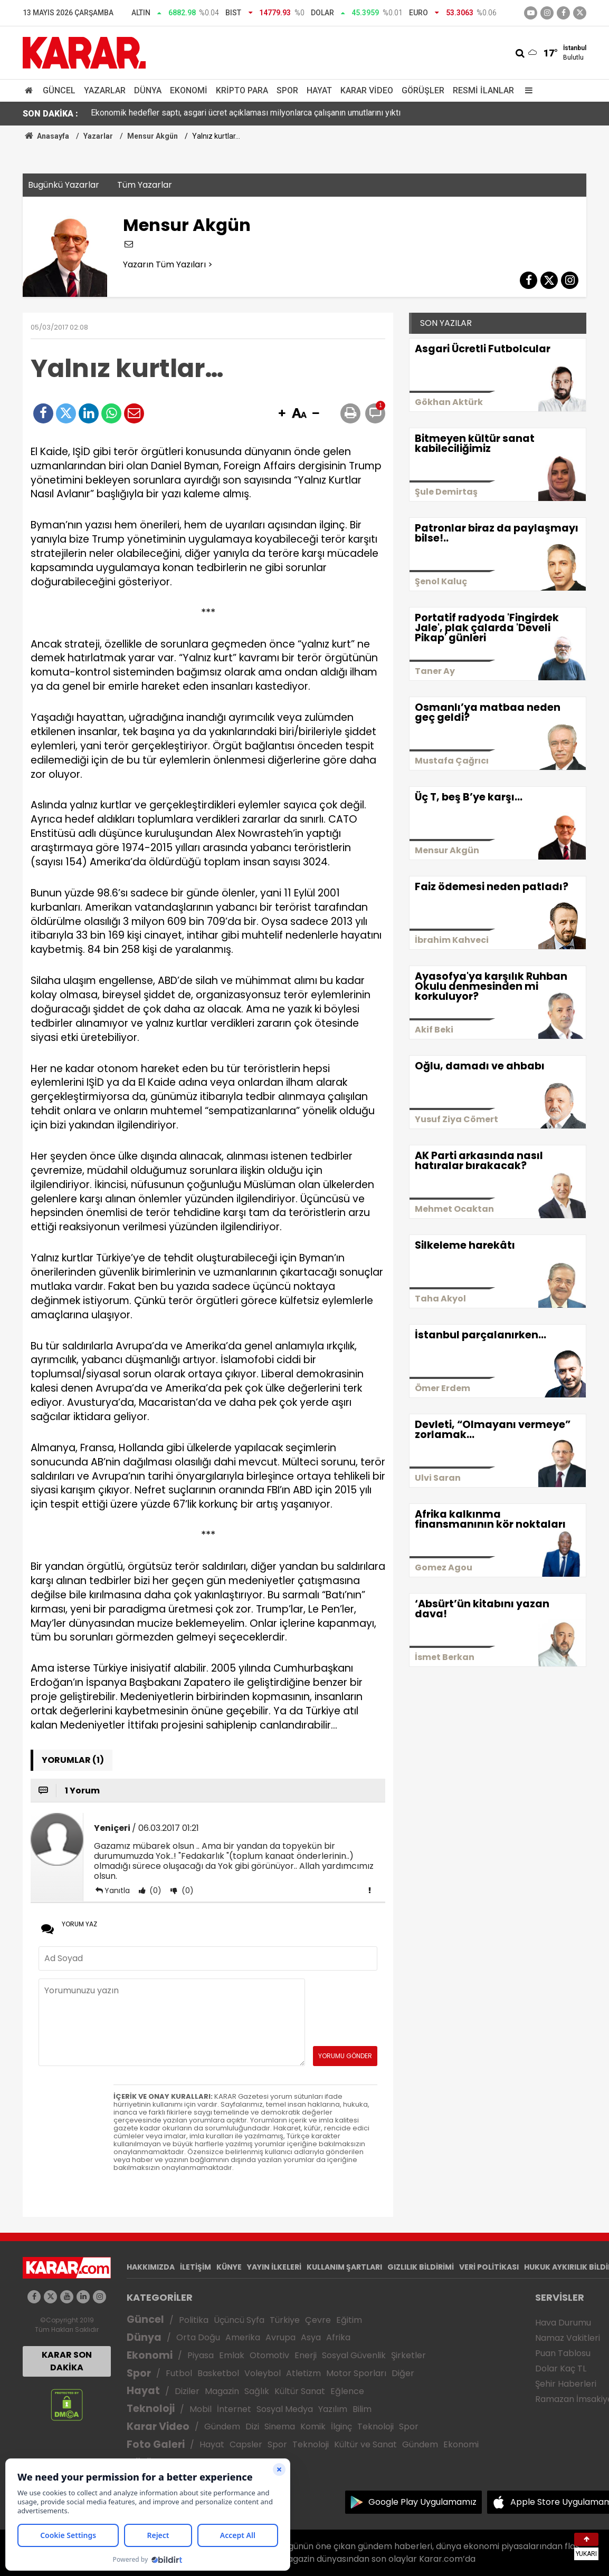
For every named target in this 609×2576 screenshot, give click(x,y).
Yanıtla (117, 1890)
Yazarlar (105, 90)
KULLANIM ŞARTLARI (344, 2267)
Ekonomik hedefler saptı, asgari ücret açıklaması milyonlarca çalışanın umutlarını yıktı (246, 114)
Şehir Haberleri (565, 2384)
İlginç (341, 2426)
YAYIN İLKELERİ (274, 2267)
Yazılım (332, 2409)
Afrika (338, 2337)
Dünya (147, 90)
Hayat (319, 90)
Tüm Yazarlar (144, 185)
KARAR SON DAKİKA (67, 2361)
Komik (313, 2426)
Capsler (246, 2444)
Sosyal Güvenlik (354, 2355)
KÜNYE (229, 2267)
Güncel (59, 90)
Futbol (179, 2373)
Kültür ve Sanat (365, 2444)
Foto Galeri (156, 2444)
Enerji (305, 2355)
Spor (287, 90)
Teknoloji (151, 2408)
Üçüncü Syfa (239, 2320)
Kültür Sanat (299, 2391)
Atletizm (303, 2373)
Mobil (200, 2409)
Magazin (222, 2391)
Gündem (222, 2426)
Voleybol (262, 2373)
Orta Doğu (198, 2337)
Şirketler (408, 2355)
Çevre (318, 2320)
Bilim (362, 2409)
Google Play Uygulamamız (422, 2502)
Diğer (403, 2373)
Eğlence (347, 2391)
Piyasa (200, 2355)
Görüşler (423, 90)
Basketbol (218, 2373)
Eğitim (349, 2320)
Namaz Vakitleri (567, 2338)
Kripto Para (242, 90)
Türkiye (285, 2320)
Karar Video (366, 90)
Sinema (279, 2426)
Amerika (242, 2337)
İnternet (234, 2409)
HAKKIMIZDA (151, 2267)
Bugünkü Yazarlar (63, 185)
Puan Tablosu (563, 2353)
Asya (311, 2337)
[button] (282, 414)
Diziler (187, 2391)
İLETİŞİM (195, 2267)
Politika (193, 2320)
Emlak (231, 2355)
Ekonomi (188, 90)
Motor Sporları (356, 2373)
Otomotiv (269, 2355)
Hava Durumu (563, 2323)
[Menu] (526, 90)
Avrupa (280, 2337)
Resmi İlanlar (483, 90)
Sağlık (256, 2391)
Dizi (252, 2426)
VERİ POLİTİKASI (489, 2267)
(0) (154, 1890)
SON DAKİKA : (50, 114)
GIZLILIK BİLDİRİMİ (420, 2267)
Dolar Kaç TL (560, 2368)
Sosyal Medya (284, 2409)
